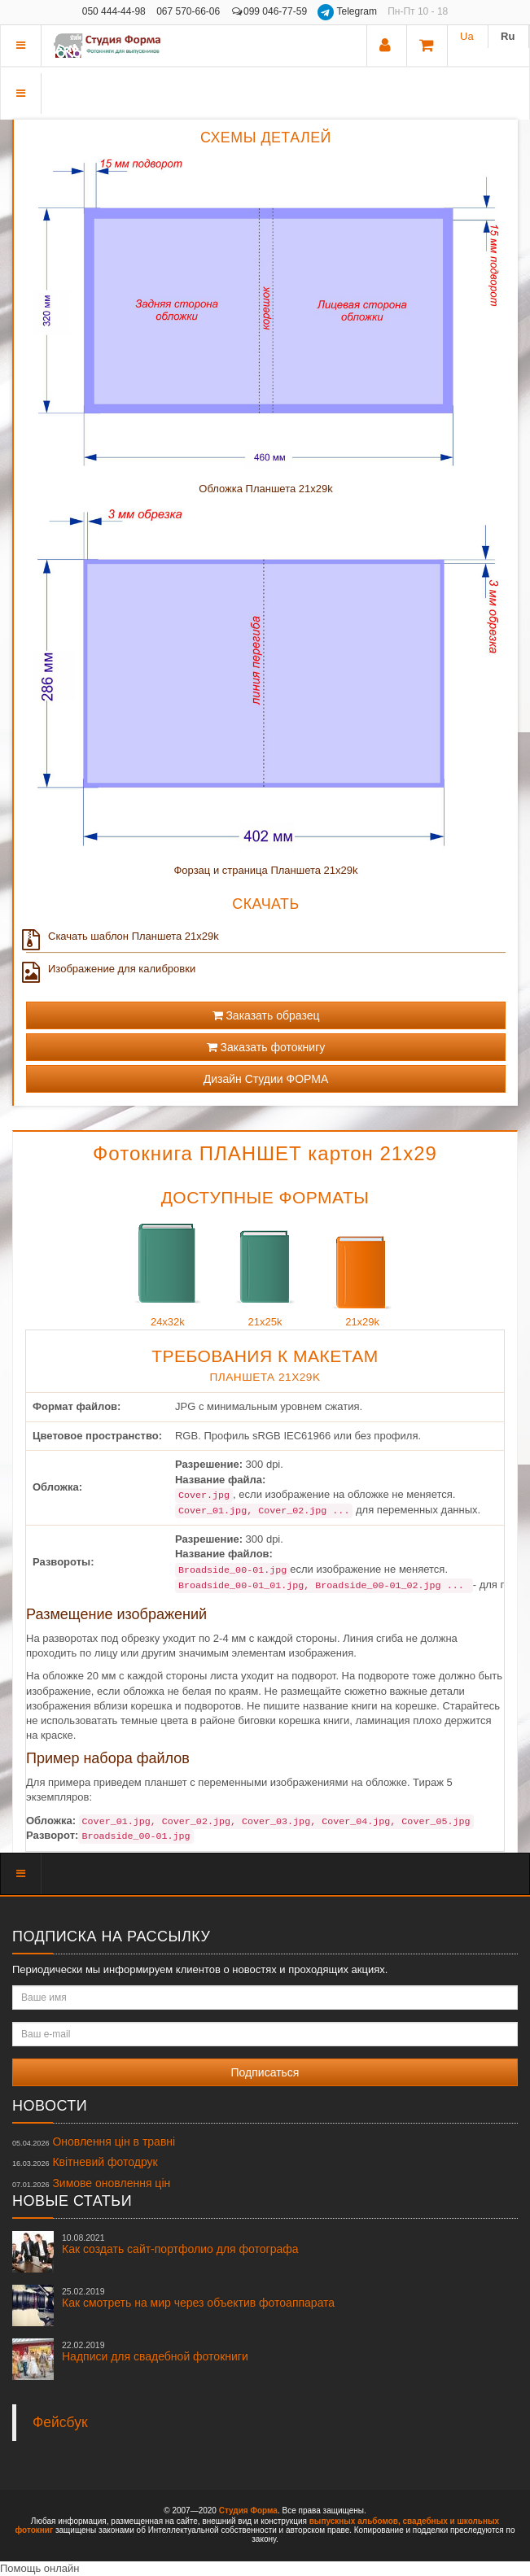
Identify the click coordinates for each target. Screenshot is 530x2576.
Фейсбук (60, 2422)
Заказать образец (266, 1015)
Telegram (348, 11)
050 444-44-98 (114, 11)
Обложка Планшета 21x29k (265, 488)
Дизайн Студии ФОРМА (266, 1078)
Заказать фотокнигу (266, 1047)
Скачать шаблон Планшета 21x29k (122, 936)
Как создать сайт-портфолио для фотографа (180, 2244)
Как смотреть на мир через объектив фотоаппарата (198, 2297)
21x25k (265, 1271)
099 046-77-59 (269, 11)
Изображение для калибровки (110, 969)
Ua (467, 36)
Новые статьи (72, 2201)
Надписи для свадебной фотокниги (155, 2351)
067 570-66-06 (188, 11)
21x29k (362, 1271)
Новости (49, 2106)
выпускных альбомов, (355, 2521)
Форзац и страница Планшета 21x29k (265, 870)
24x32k (167, 1271)
